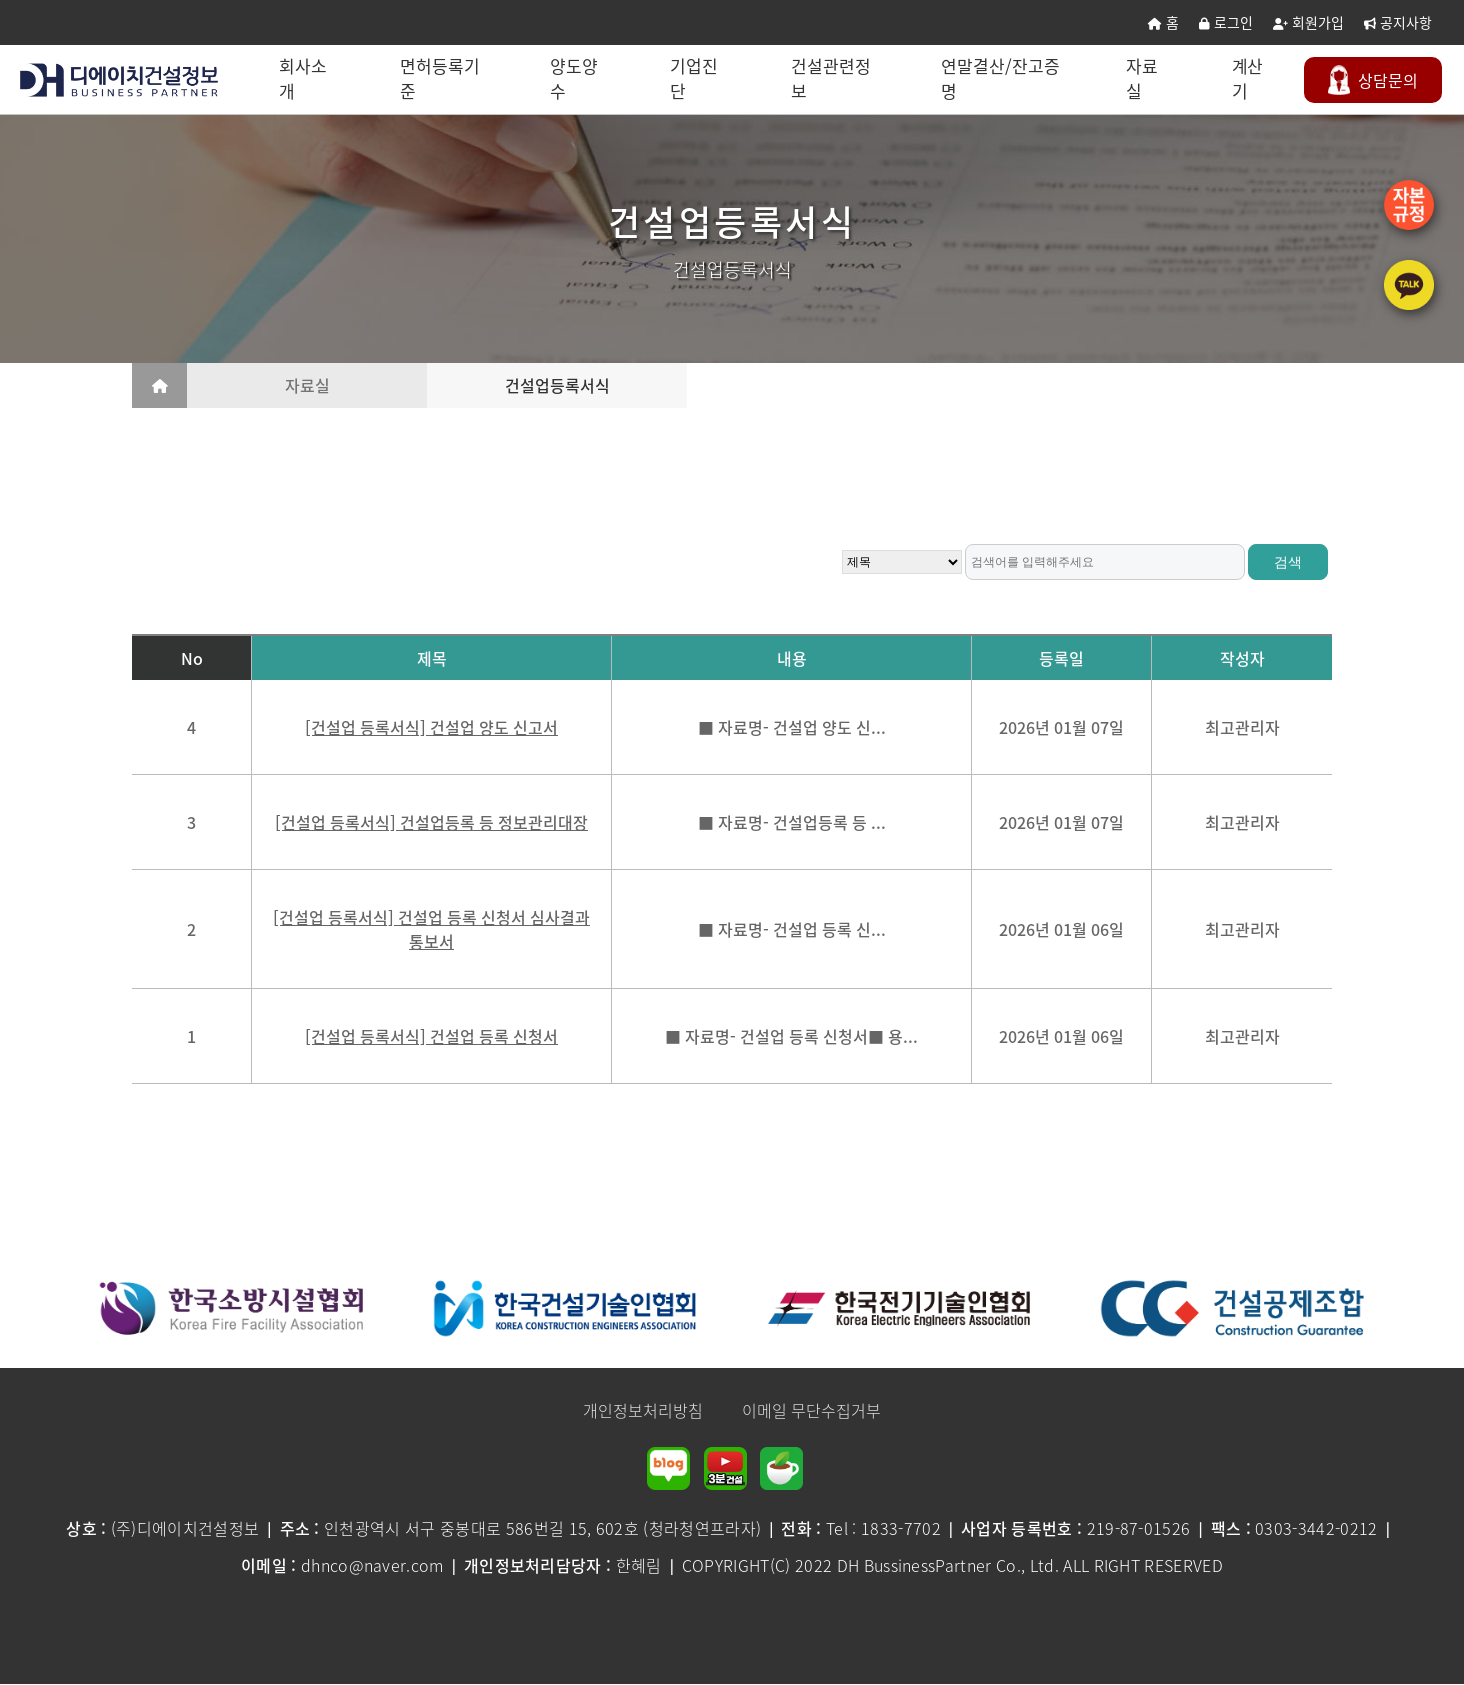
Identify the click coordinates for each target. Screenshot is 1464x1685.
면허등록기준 (442, 78)
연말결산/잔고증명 (1002, 78)
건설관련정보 (833, 78)
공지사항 (1398, 22)
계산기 (1249, 78)
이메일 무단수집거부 (811, 1410)
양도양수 (576, 78)
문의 (1375, 80)
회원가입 (1308, 22)
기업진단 (697, 78)
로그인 (1226, 22)
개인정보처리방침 (643, 1410)
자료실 (1144, 78)
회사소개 (305, 78)
